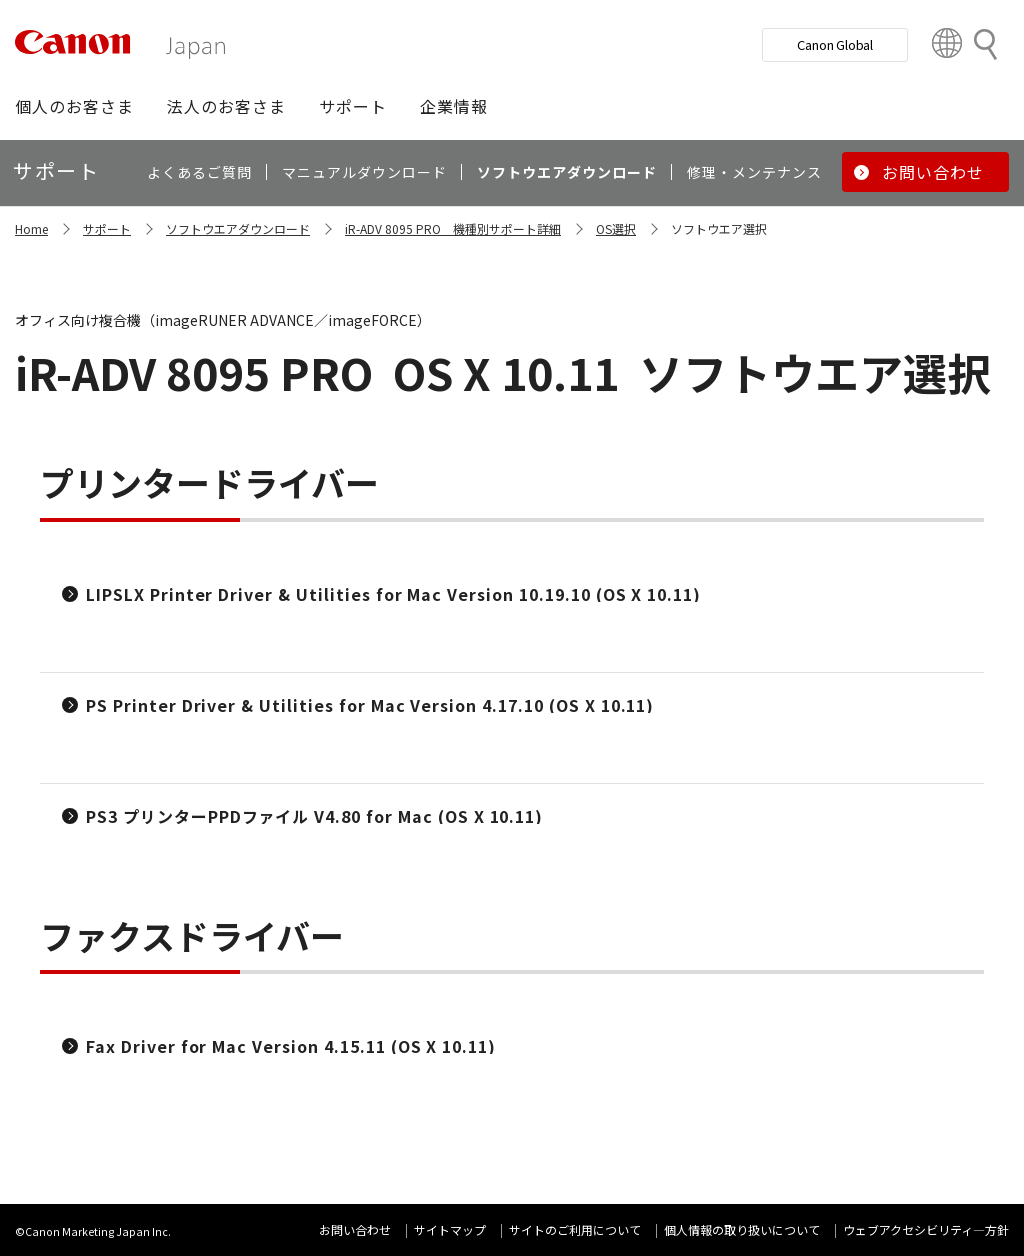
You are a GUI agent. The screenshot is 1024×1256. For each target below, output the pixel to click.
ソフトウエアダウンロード (238, 228)
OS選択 (616, 228)
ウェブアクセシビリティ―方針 (926, 1229)
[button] (74, 106)
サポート (107, 228)
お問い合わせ (355, 1229)
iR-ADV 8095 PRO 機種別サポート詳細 (453, 228)
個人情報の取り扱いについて (742, 1229)
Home (31, 228)
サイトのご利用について (575, 1229)
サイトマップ (450, 1229)
